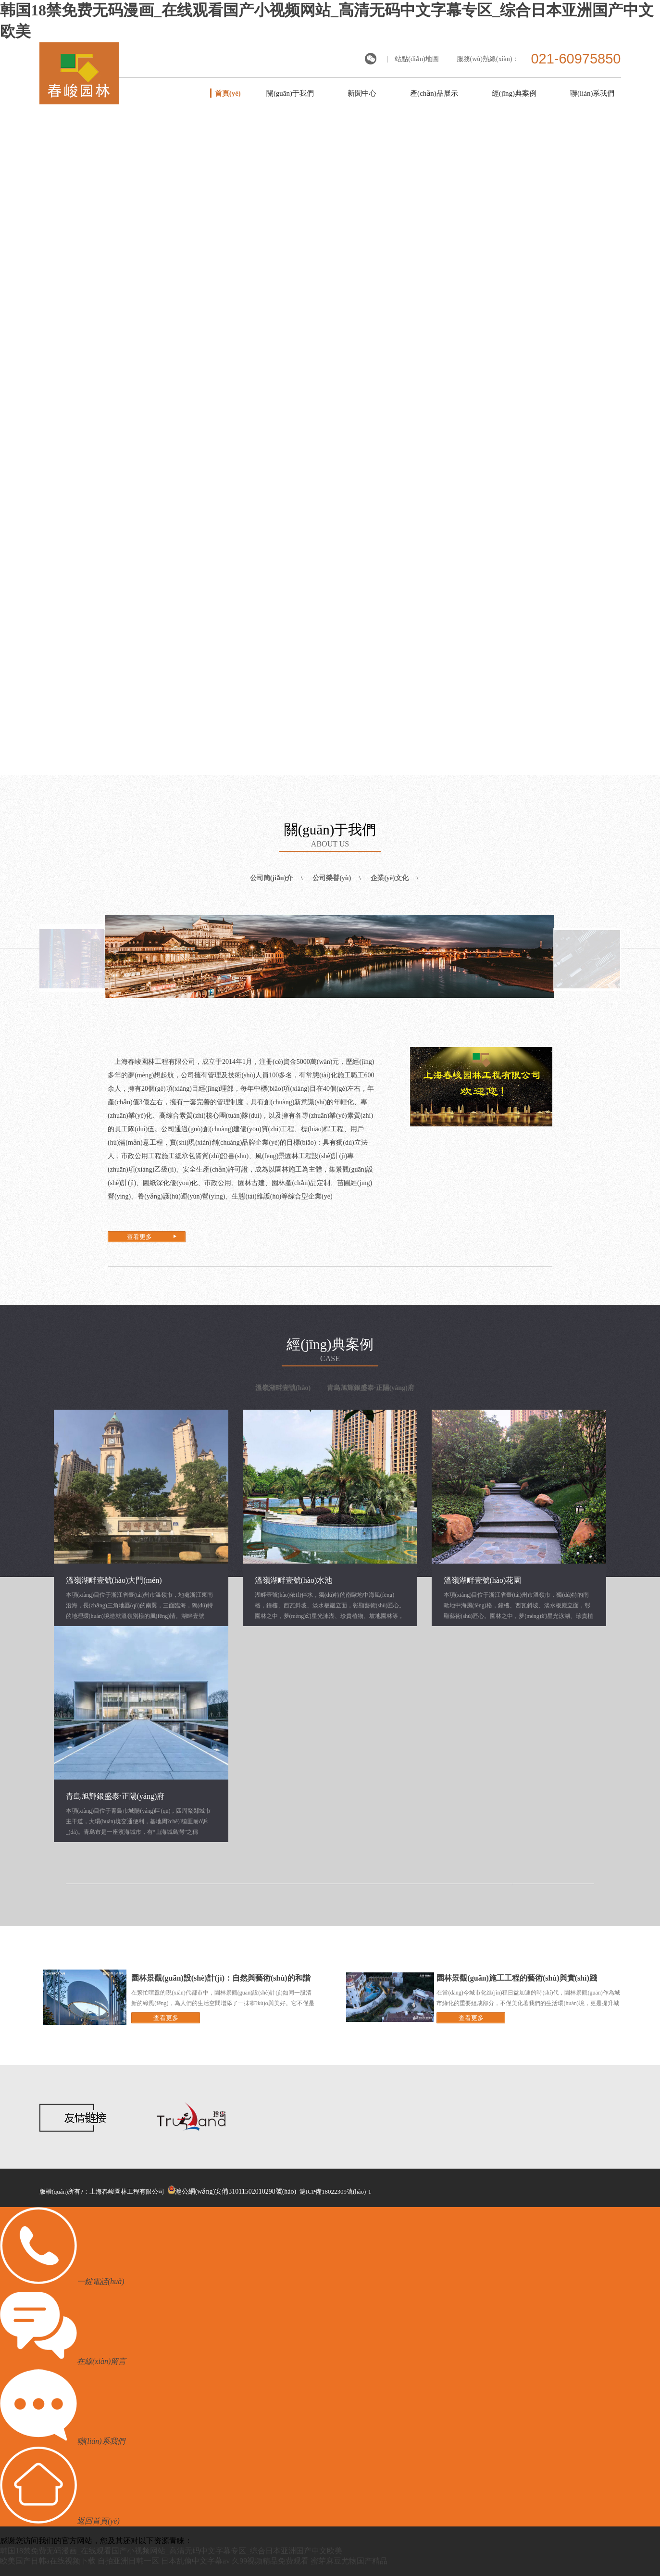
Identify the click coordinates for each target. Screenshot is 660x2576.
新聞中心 (362, 93)
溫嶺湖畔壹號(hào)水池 (294, 1580)
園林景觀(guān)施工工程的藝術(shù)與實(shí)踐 (516, 1978)
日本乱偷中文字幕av (195, 2561)
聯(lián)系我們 (592, 93)
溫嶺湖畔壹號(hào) (283, 1387)
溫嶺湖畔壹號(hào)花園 (483, 1580)
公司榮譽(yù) (331, 878)
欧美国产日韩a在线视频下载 (48, 2561)
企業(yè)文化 (390, 878)
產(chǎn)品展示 (434, 93)
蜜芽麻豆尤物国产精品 (349, 2561)
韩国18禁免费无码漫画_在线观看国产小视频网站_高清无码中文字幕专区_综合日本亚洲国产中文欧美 (171, 2551)
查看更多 (139, 1236)
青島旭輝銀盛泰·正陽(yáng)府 (370, 1387)
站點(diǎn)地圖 (416, 59)
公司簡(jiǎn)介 (271, 878)
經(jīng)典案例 (514, 93)
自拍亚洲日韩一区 (128, 2561)
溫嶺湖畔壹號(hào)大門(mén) (114, 1580)
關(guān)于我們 (290, 93)
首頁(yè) (228, 93)
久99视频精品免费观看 (270, 2561)
